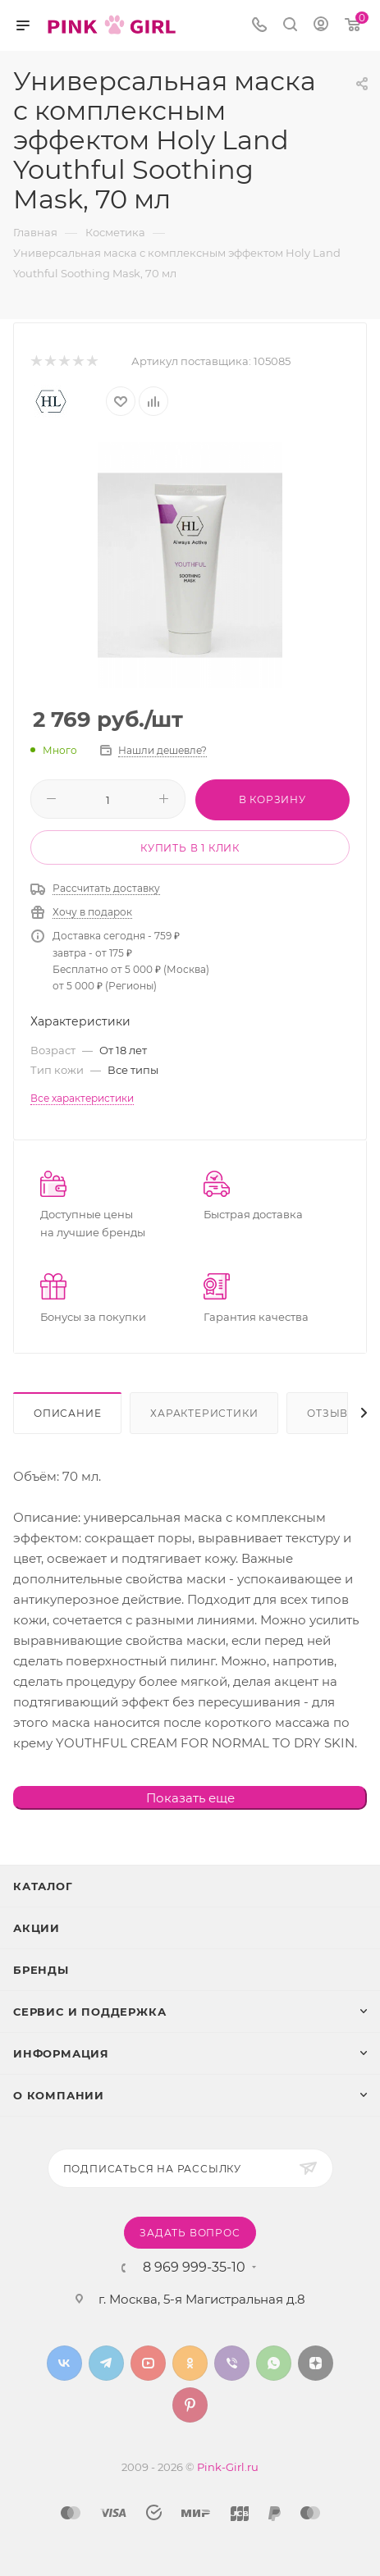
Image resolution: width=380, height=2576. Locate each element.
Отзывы (333, 1413)
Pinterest (190, 2405)
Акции (36, 1927)
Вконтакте (64, 2363)
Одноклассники (190, 2363)
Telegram (106, 2363)
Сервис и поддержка (89, 2011)
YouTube (148, 2363)
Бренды (41, 1969)
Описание (67, 1413)
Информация (61, 2053)
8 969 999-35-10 (194, 2267)
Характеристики (204, 1413)
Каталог (43, 1886)
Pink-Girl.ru (228, 2466)
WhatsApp (273, 2363)
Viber (232, 2363)
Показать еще (190, 1798)
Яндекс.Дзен (315, 2363)
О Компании (58, 2095)
